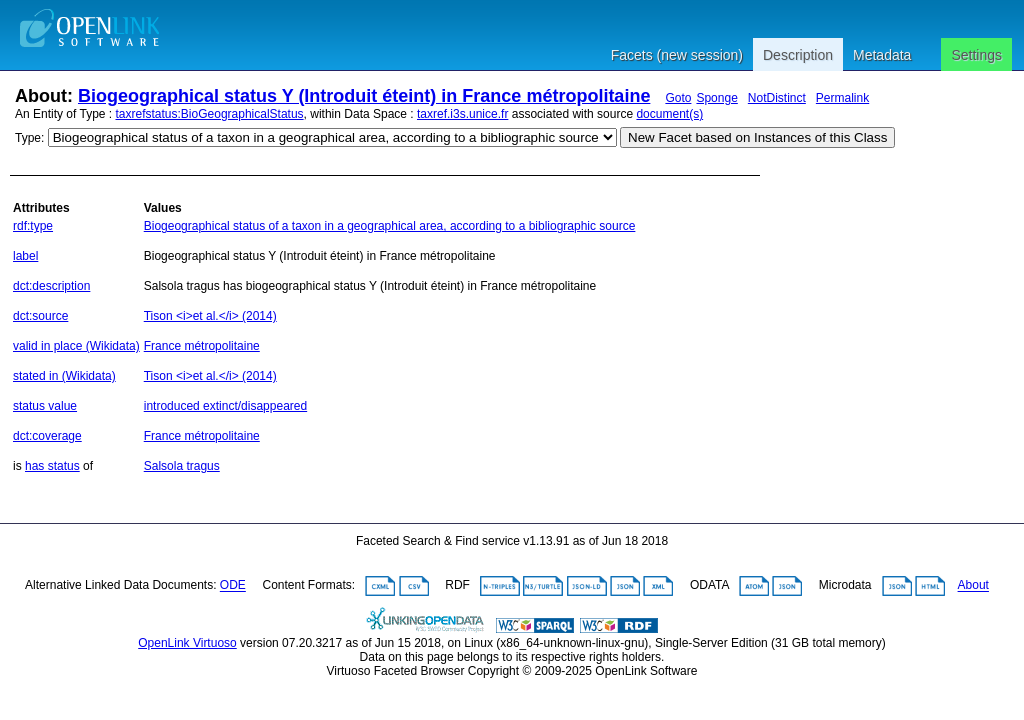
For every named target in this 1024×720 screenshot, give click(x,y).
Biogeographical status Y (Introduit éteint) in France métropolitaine (364, 96)
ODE (233, 586)
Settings (976, 55)
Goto (678, 98)
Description (798, 55)
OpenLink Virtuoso (187, 643)
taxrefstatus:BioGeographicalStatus (210, 114)
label (25, 256)
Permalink (842, 98)
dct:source (40, 316)
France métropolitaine (202, 346)
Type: (29, 138)
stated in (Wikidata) (64, 376)
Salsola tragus (182, 466)
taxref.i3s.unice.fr (462, 114)
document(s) (669, 114)
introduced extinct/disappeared (225, 406)
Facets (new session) (677, 55)
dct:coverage (47, 436)
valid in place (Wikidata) (76, 346)
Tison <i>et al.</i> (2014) (210, 316)
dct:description (51, 286)
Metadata (882, 55)
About (973, 586)
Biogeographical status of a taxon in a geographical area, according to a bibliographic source (390, 226)
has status (52, 466)
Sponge (716, 98)
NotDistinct (777, 98)
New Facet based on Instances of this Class (757, 137)
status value (45, 406)
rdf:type (33, 226)
